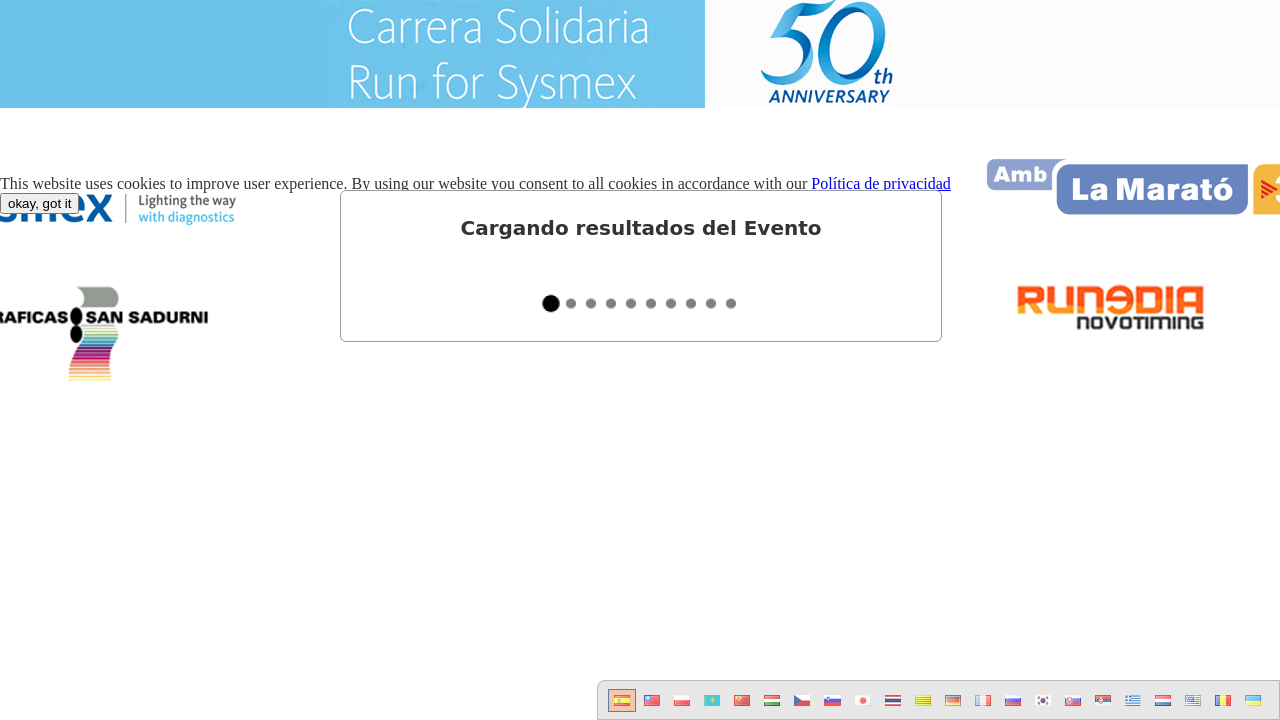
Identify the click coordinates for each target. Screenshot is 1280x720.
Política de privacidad (881, 183)
